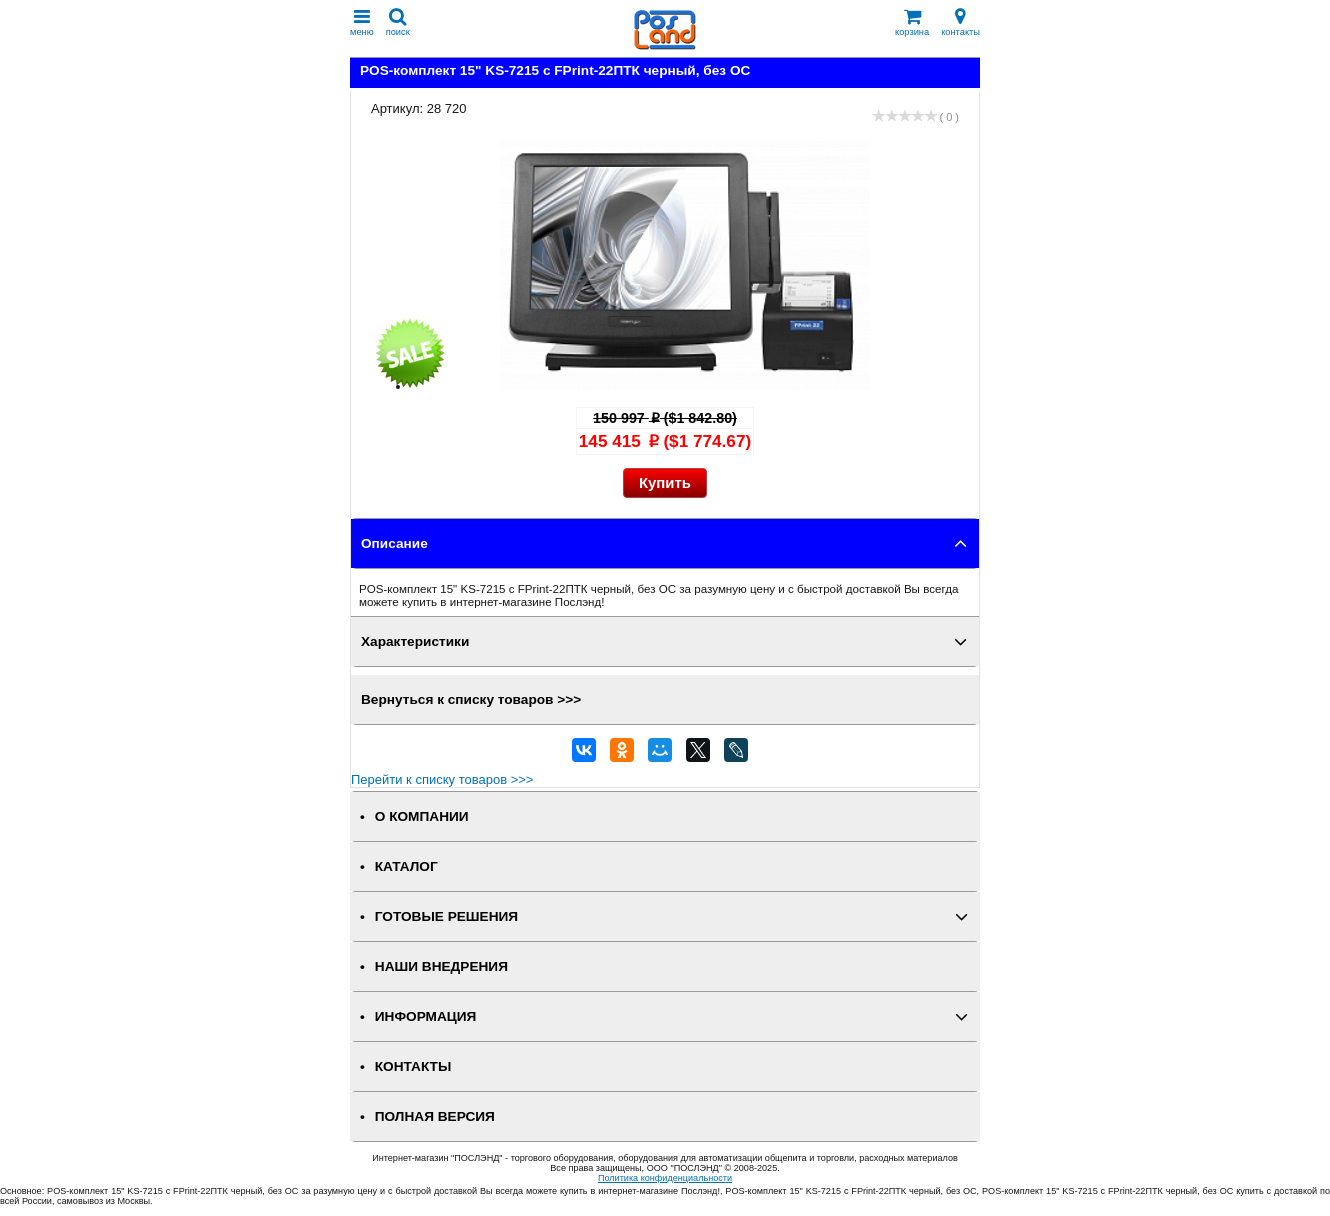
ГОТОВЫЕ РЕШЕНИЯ (446, 916)
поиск (398, 22)
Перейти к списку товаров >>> (442, 779)
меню (362, 22)
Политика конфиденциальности (665, 1178)
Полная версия (435, 1116)
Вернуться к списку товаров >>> (471, 699)
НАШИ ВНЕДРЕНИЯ (441, 966)
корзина (912, 22)
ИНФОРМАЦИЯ (426, 1016)
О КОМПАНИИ (422, 816)
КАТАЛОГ (406, 866)
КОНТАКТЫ (413, 1066)
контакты (960, 22)
